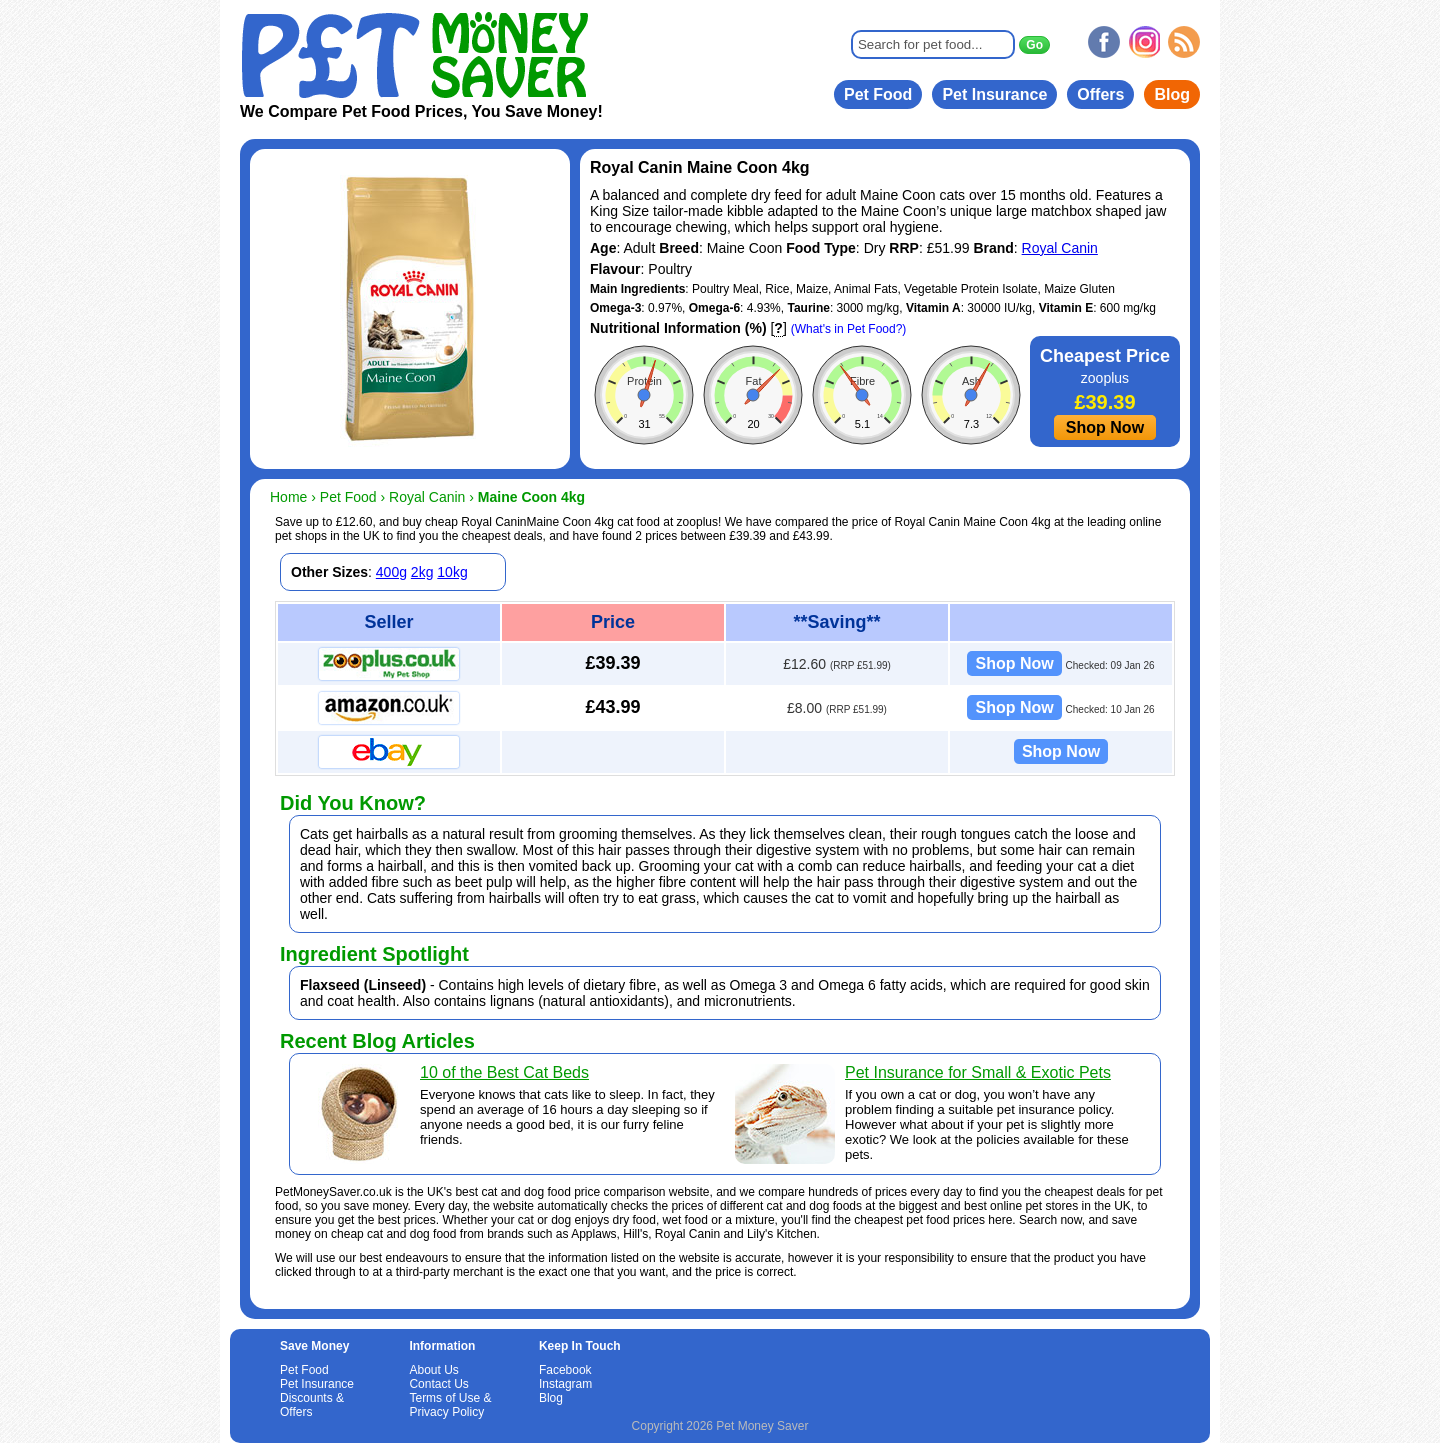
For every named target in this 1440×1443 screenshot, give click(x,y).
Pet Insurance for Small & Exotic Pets (978, 1072)
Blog (1172, 94)
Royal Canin (1060, 248)
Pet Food (878, 94)
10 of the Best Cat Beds (504, 1072)
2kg (422, 572)
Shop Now (1105, 427)
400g (391, 572)
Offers (1100, 94)
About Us (433, 1370)
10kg (452, 572)
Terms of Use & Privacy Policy (450, 1405)
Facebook (565, 1370)
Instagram (565, 1384)
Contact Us (438, 1384)
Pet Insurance (994, 94)
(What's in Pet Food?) (849, 329)
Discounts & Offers (312, 1405)
